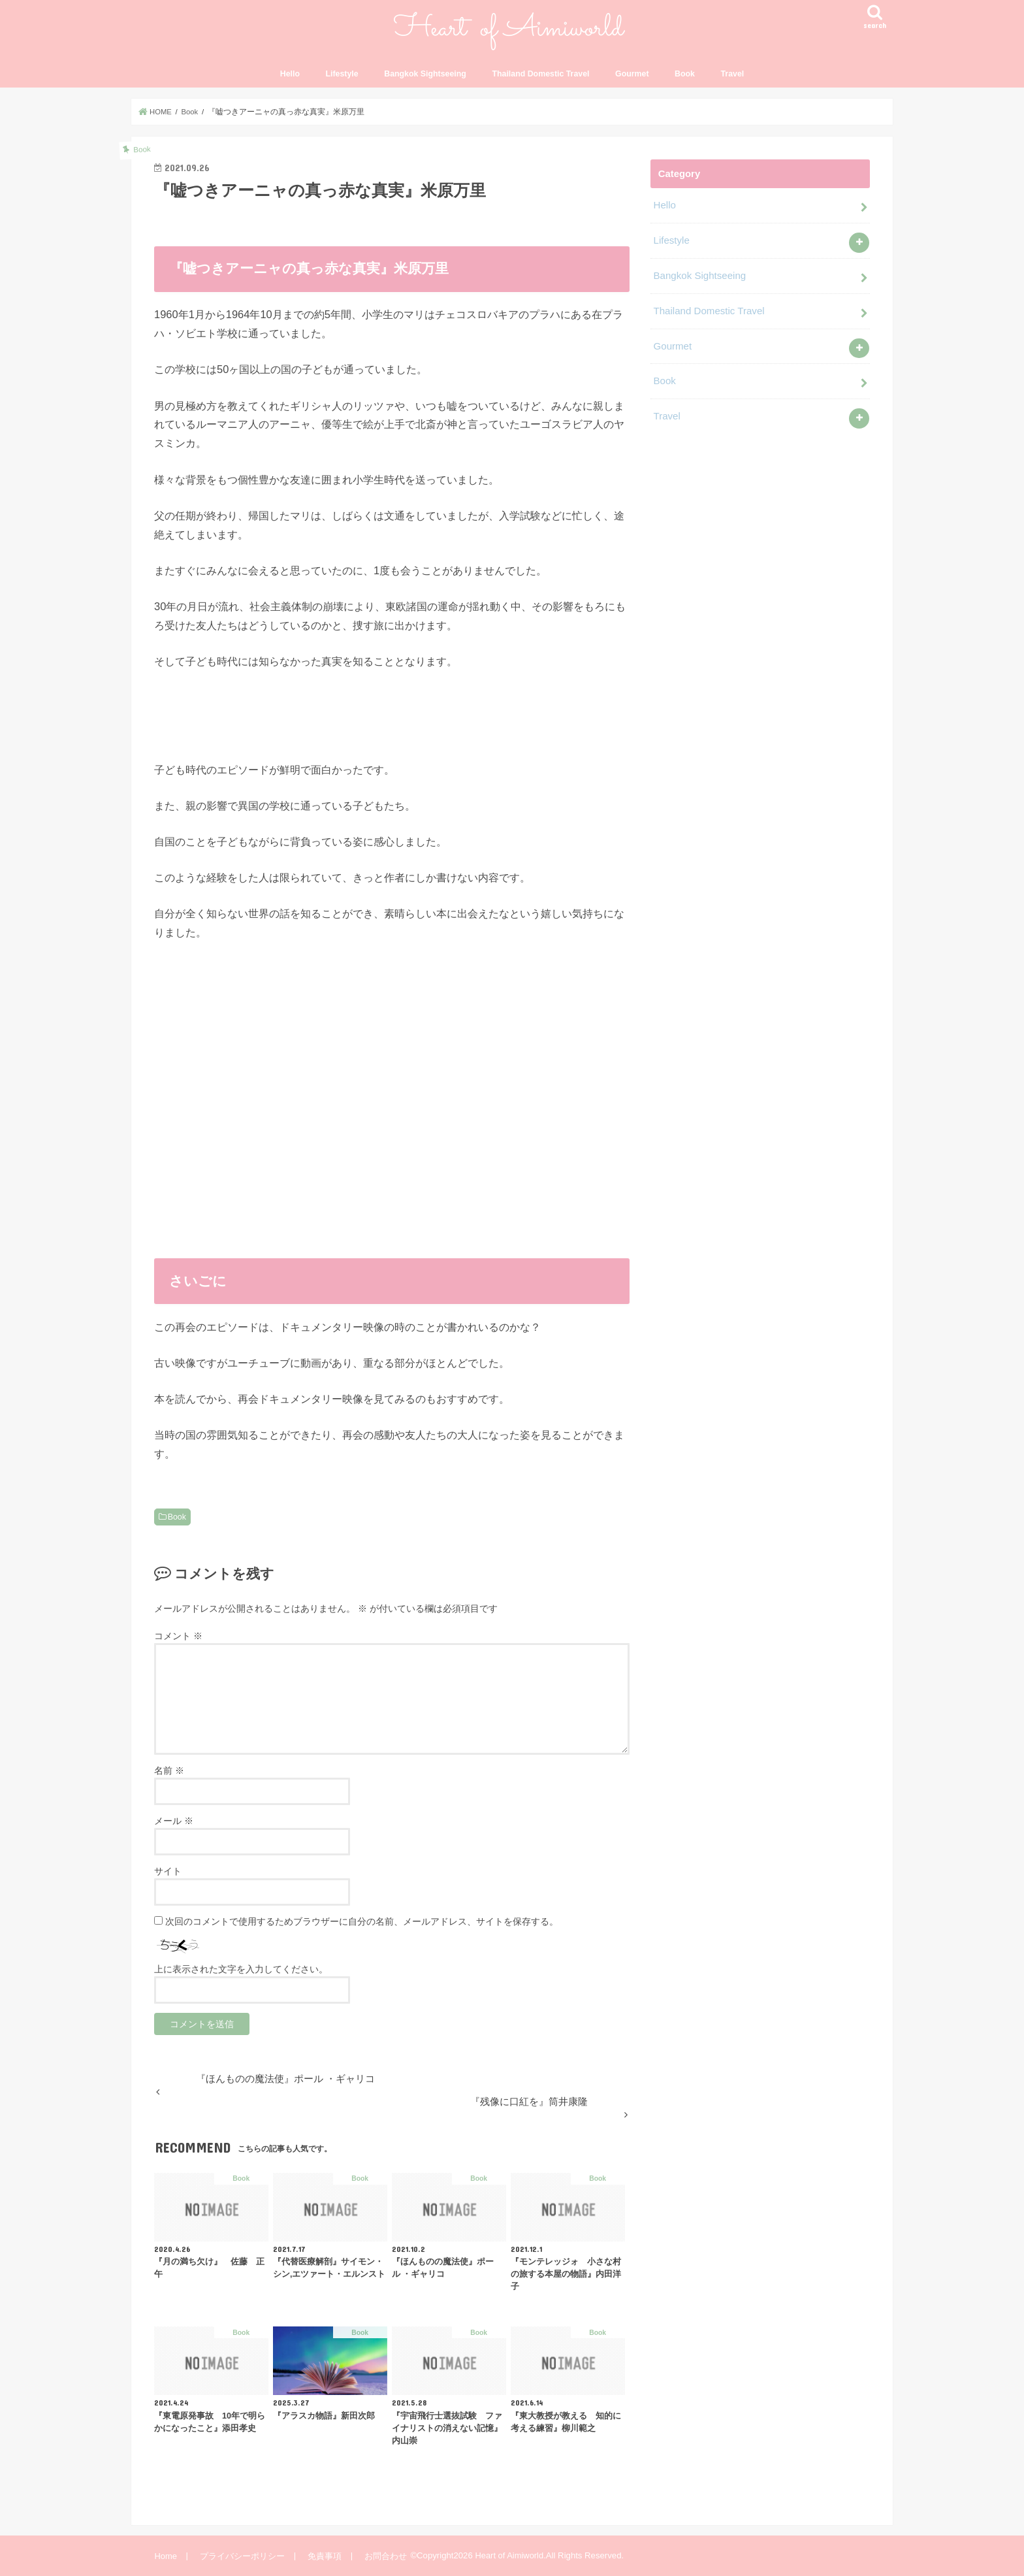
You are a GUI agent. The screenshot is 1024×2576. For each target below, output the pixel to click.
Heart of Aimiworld (508, 2555)
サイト (168, 1871)
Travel (732, 73)
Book (685, 73)
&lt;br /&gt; (392, 1110)
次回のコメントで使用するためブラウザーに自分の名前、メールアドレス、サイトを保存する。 (361, 1921)
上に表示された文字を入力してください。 (241, 1969)
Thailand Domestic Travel (540, 73)
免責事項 (323, 2555)
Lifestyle (342, 73)
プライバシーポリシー (241, 2555)
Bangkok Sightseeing (425, 73)
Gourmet (632, 73)
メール (173, 1821)
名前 (169, 1770)
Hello (290, 73)
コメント (178, 1636)
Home (165, 2555)
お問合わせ (383, 2555)
